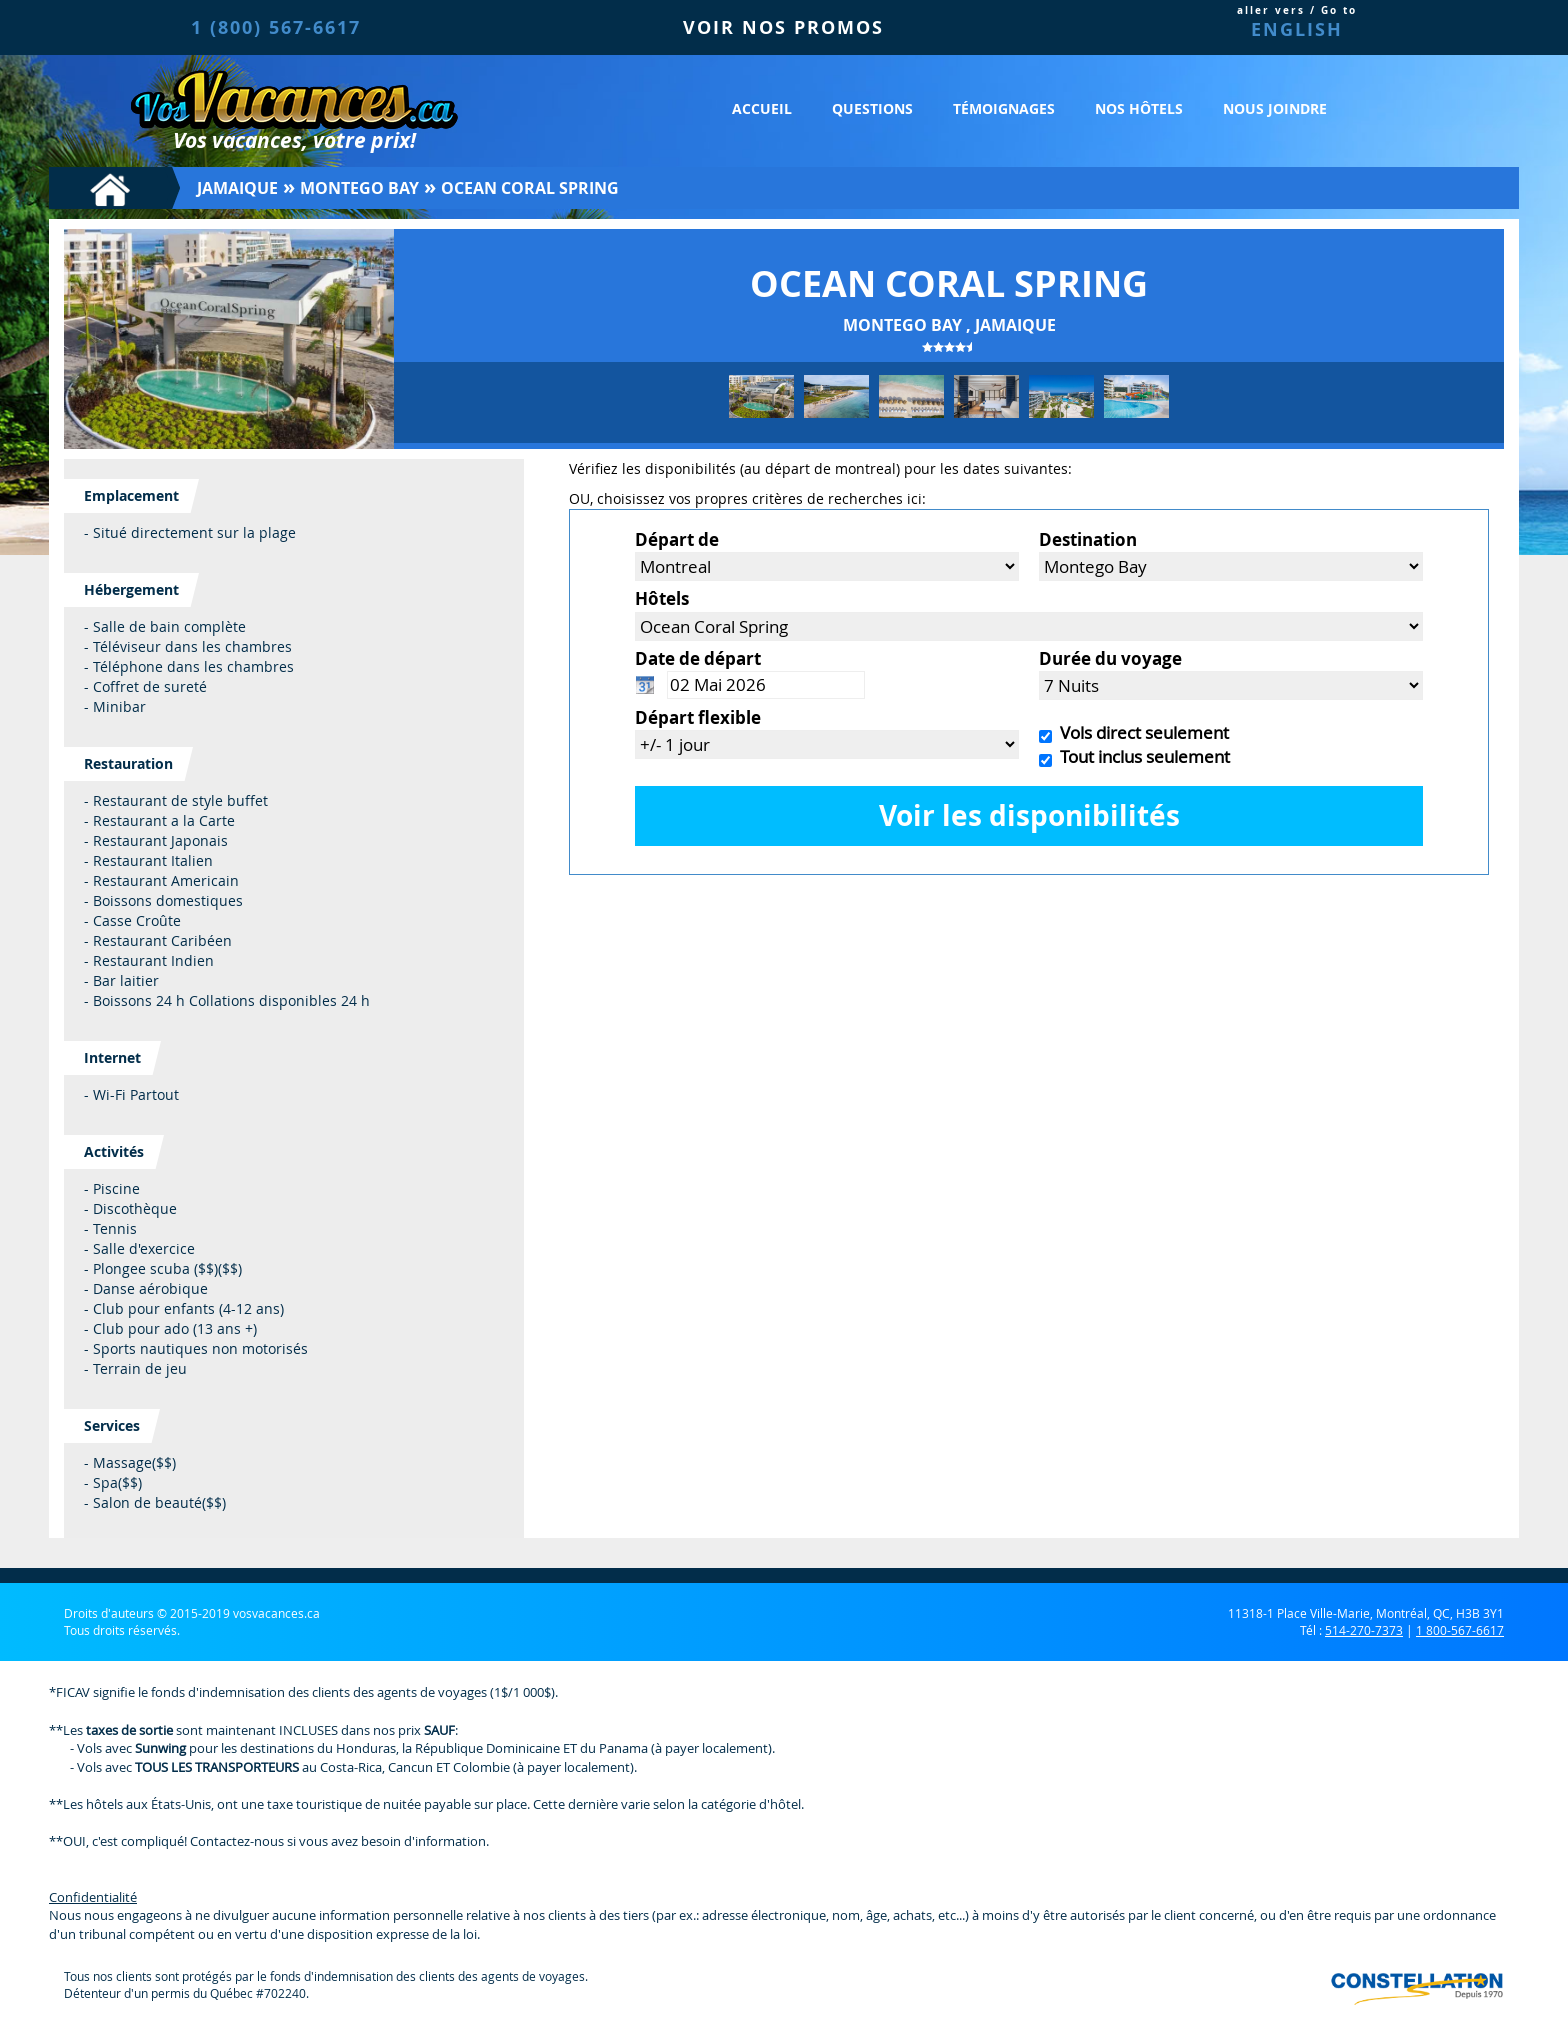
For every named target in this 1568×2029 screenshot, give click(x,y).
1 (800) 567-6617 (276, 27)
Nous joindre (1275, 108)
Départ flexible (698, 717)
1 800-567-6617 (1460, 1630)
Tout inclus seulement (1141, 756)
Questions (872, 108)
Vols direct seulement (1140, 732)
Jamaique (237, 188)
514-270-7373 (1364, 1630)
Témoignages (1004, 108)
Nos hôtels (1139, 108)
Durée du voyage (1110, 658)
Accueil (762, 108)
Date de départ (698, 658)
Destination (1088, 539)
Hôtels (662, 598)
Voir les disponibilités (1029, 815)
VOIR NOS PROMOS (783, 27)
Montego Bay (359, 188)
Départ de (677, 539)
